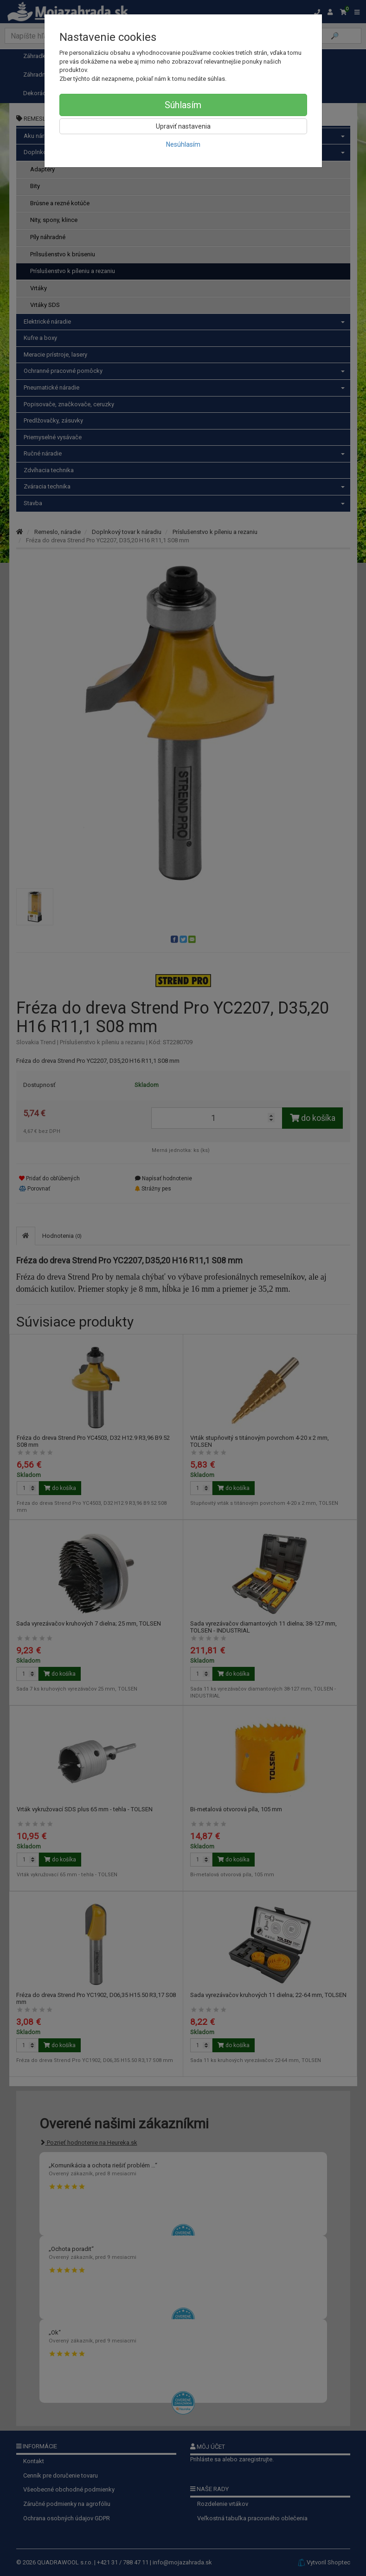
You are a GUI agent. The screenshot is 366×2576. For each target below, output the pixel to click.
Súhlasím (183, 105)
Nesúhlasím (183, 144)
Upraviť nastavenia (183, 126)
